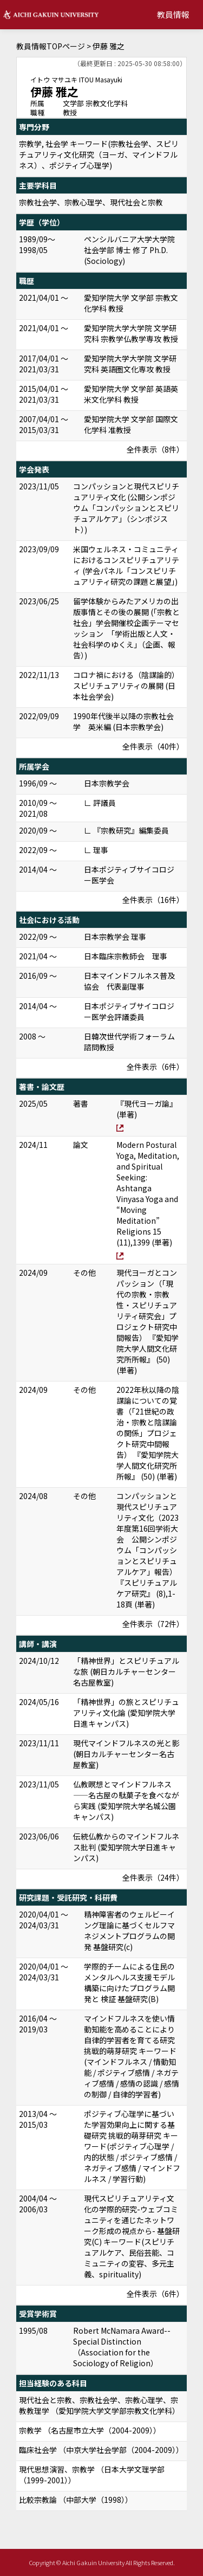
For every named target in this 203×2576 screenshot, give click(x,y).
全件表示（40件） (153, 746)
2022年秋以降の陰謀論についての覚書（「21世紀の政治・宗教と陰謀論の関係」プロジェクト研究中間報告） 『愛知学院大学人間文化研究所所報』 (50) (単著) (147, 1433)
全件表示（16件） (153, 899)
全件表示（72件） (153, 1623)
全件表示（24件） (153, 1877)
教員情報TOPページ (50, 46)
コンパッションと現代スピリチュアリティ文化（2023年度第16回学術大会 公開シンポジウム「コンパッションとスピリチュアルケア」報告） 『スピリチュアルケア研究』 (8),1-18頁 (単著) (147, 1550)
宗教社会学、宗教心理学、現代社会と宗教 (91, 202)
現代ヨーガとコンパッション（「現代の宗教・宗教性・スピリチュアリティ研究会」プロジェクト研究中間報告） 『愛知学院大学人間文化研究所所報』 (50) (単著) (147, 1321)
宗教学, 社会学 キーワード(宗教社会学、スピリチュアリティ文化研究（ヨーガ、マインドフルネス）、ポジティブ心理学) (99, 154)
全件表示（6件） (155, 1066)
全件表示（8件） (155, 449)
